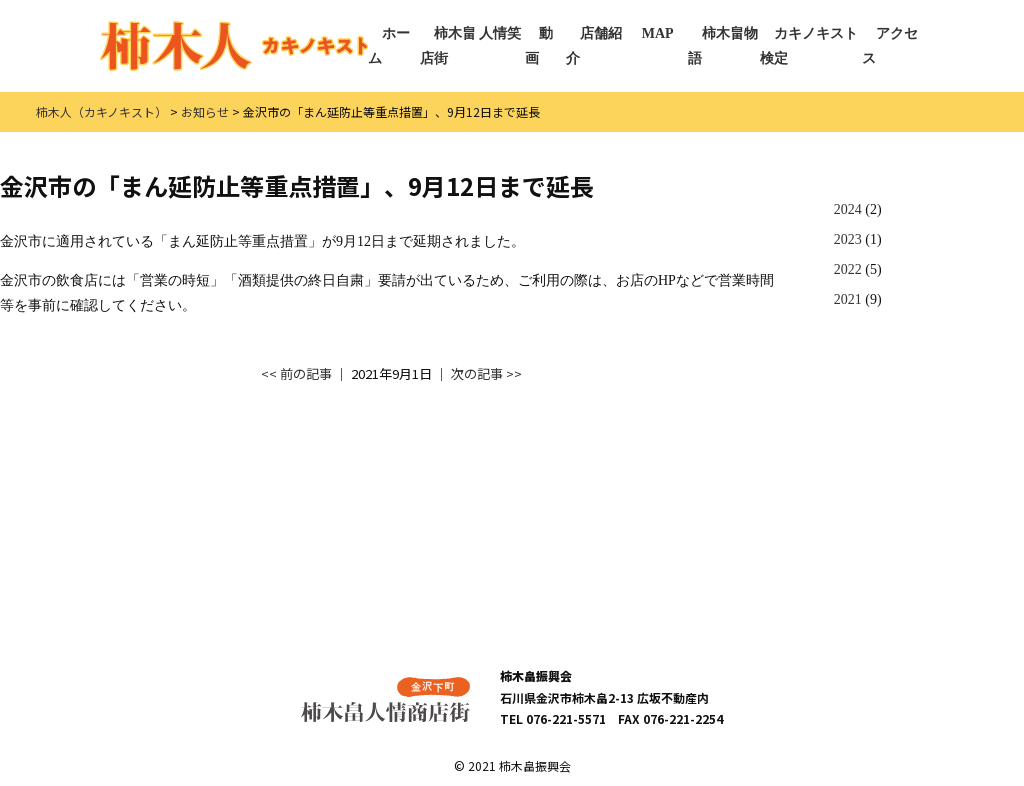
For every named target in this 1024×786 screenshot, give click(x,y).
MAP (658, 33)
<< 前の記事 (296, 373)
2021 (848, 299)
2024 (848, 209)
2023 (848, 239)
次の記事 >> (486, 373)
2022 (848, 269)
